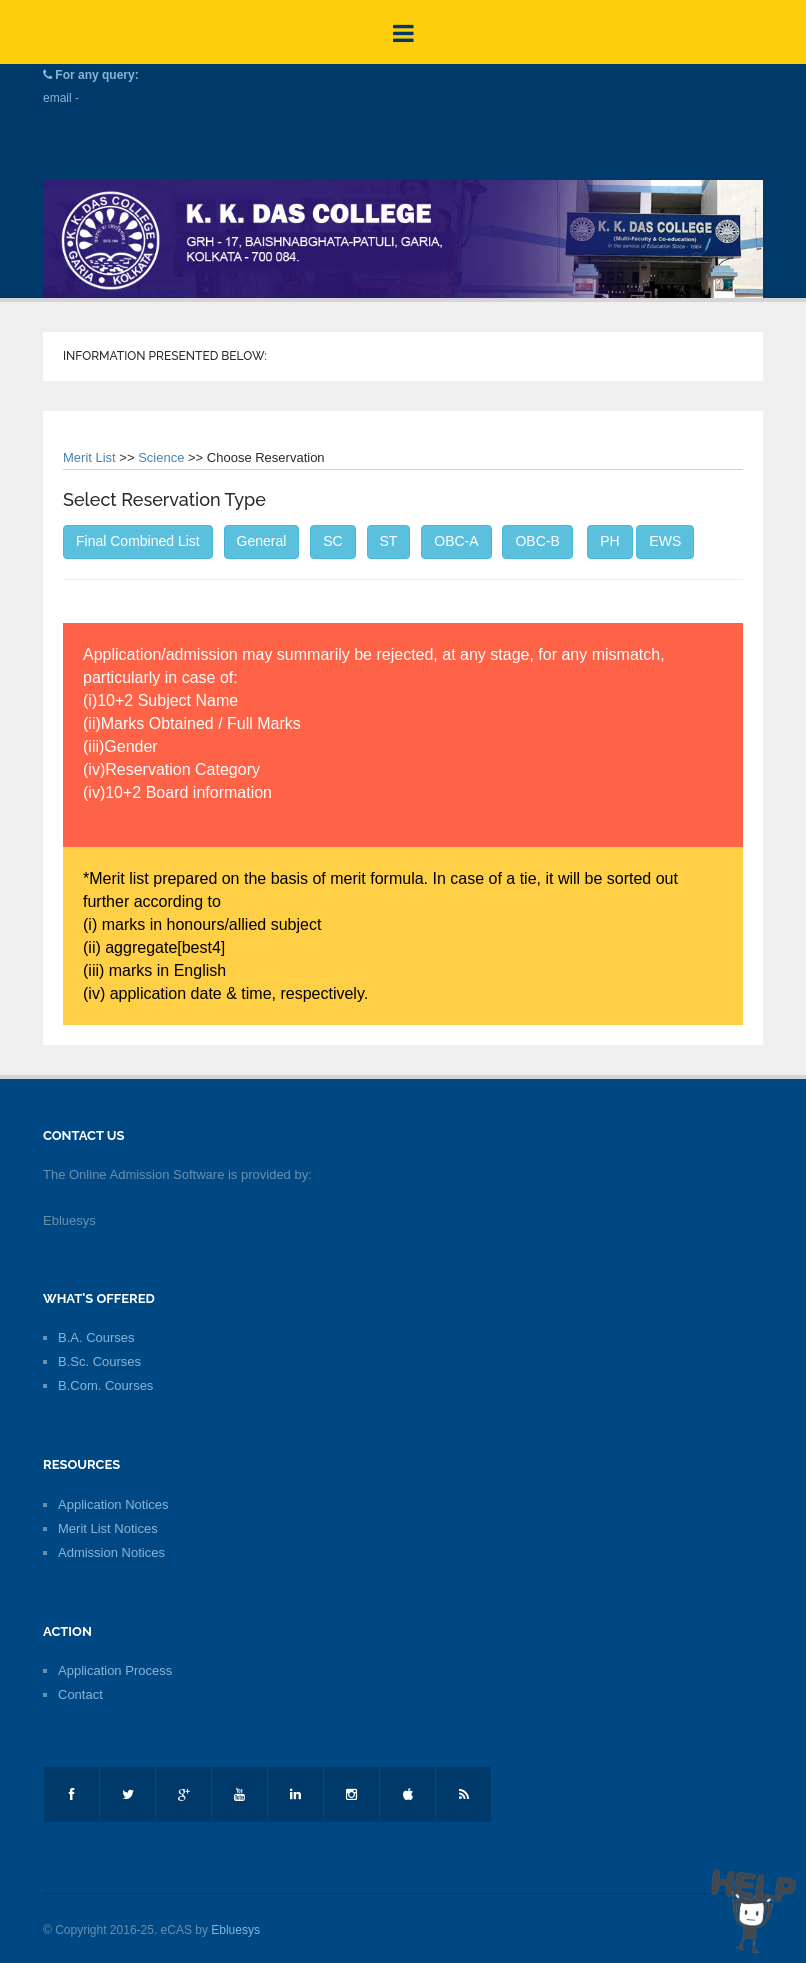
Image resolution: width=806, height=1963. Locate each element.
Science (161, 457)
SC (332, 541)
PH (609, 541)
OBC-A (456, 541)
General (262, 541)
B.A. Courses (96, 1337)
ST (389, 541)
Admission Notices (111, 1552)
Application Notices (113, 1504)
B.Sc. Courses (99, 1361)
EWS (665, 541)
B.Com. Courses (105, 1385)
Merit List (89, 457)
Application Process (115, 1670)
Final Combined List (138, 541)
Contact (80, 1694)
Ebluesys (235, 1930)
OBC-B (537, 541)
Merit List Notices (108, 1528)
